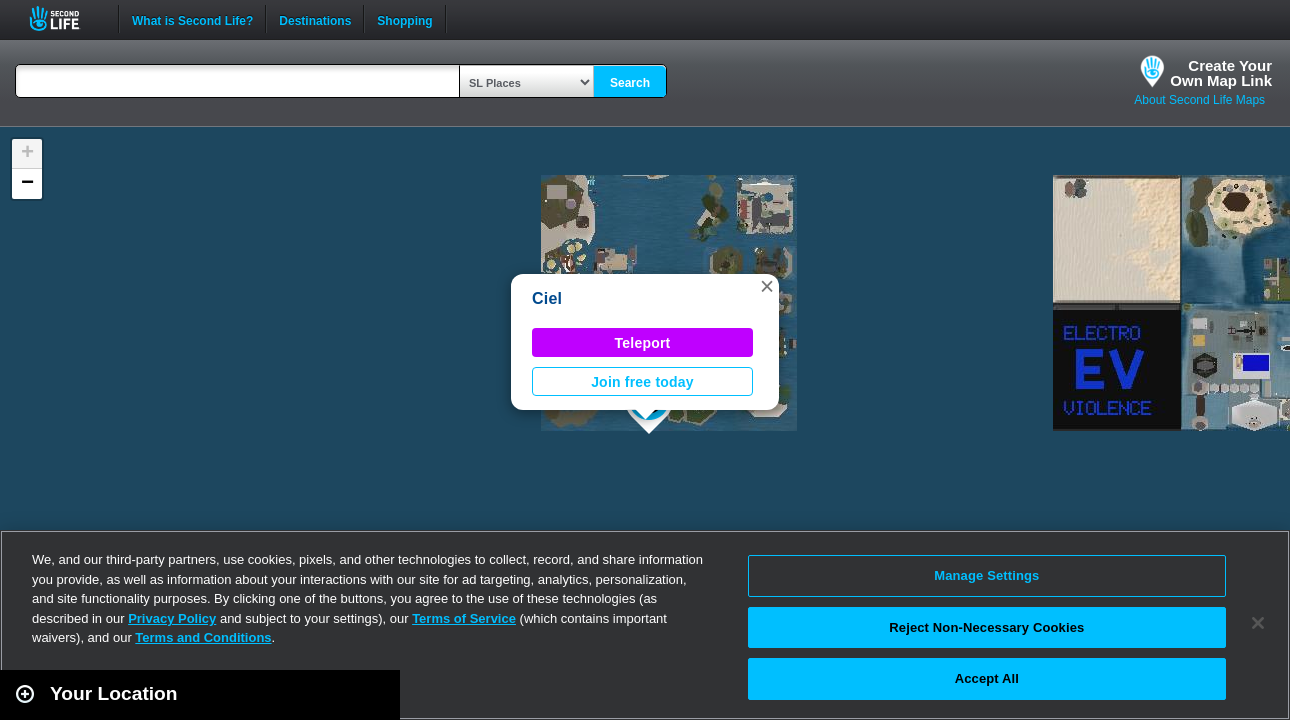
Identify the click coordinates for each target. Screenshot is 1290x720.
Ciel (547, 298)
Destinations (315, 19)
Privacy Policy (172, 618)
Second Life (65, 18)
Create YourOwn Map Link (1221, 73)
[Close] (1258, 623)
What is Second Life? (192, 19)
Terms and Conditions (203, 637)
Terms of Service (464, 618)
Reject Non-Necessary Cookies (986, 627)
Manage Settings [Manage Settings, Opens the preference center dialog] (986, 575)
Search (630, 83)
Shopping (404, 19)
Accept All (987, 678)
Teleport (643, 343)
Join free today (642, 382)
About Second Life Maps (1199, 100)
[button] (767, 286)
